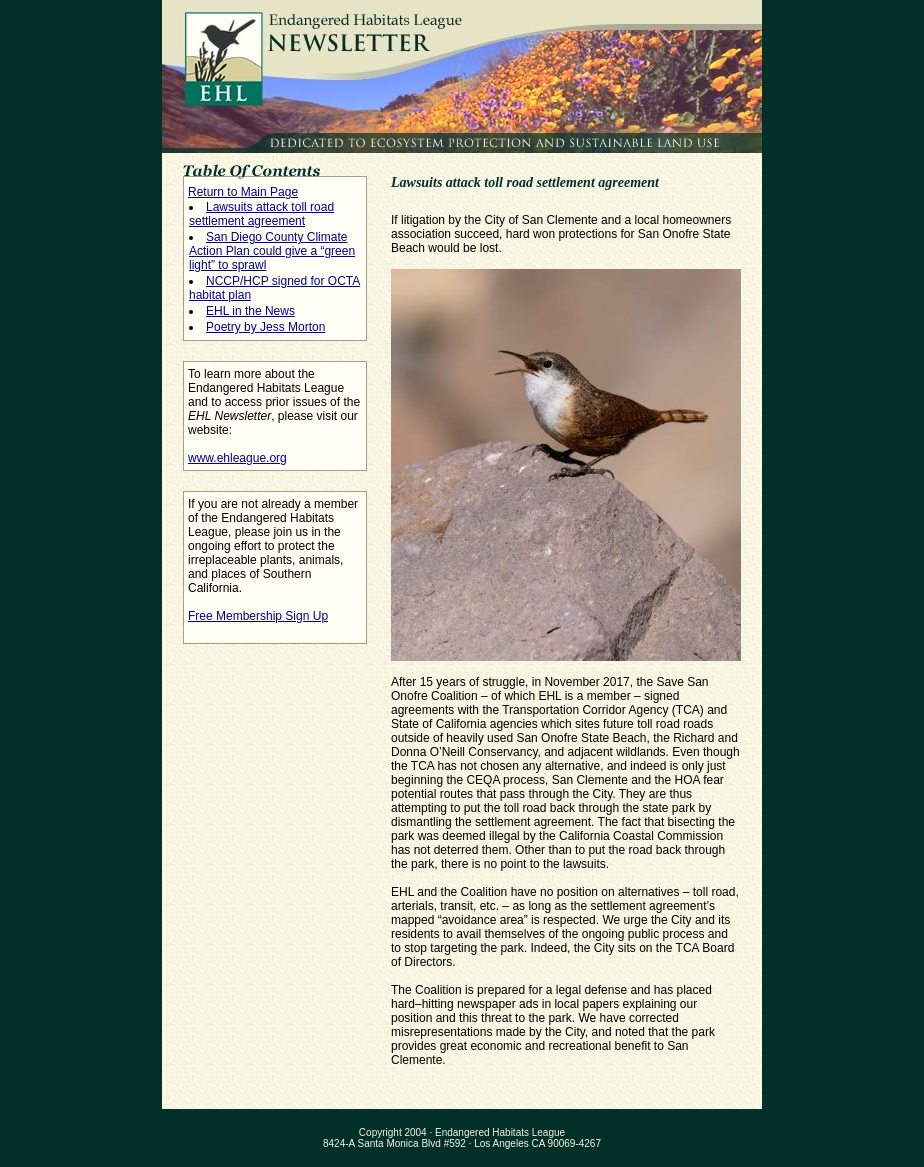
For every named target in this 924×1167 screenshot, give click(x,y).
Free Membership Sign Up (258, 616)
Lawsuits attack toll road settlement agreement (261, 214)
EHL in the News (250, 311)
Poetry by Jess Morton (265, 327)
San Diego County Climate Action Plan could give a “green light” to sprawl (272, 251)
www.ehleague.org (237, 458)
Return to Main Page (243, 192)
